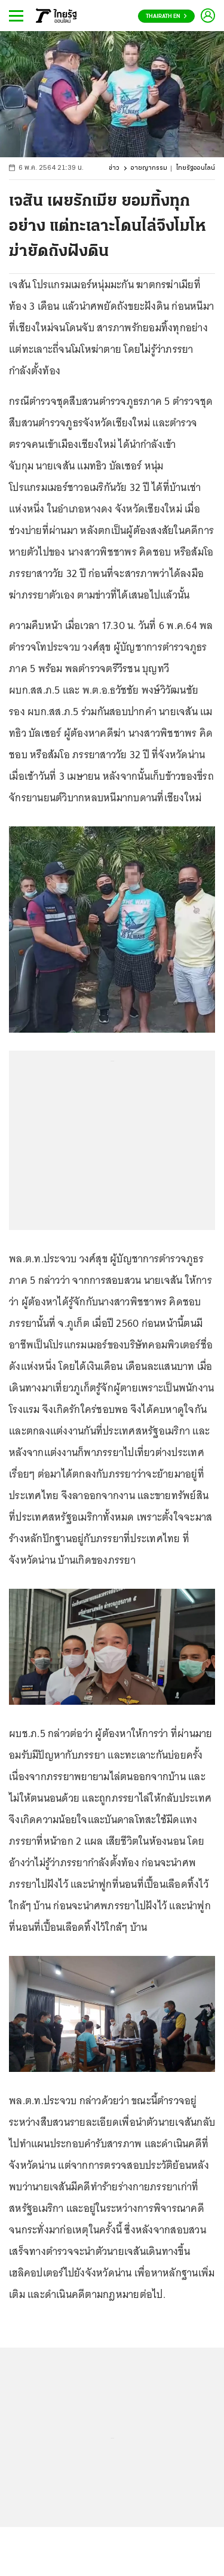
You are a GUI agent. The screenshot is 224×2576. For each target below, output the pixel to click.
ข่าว (114, 168)
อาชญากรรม (149, 168)
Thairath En (166, 16)
